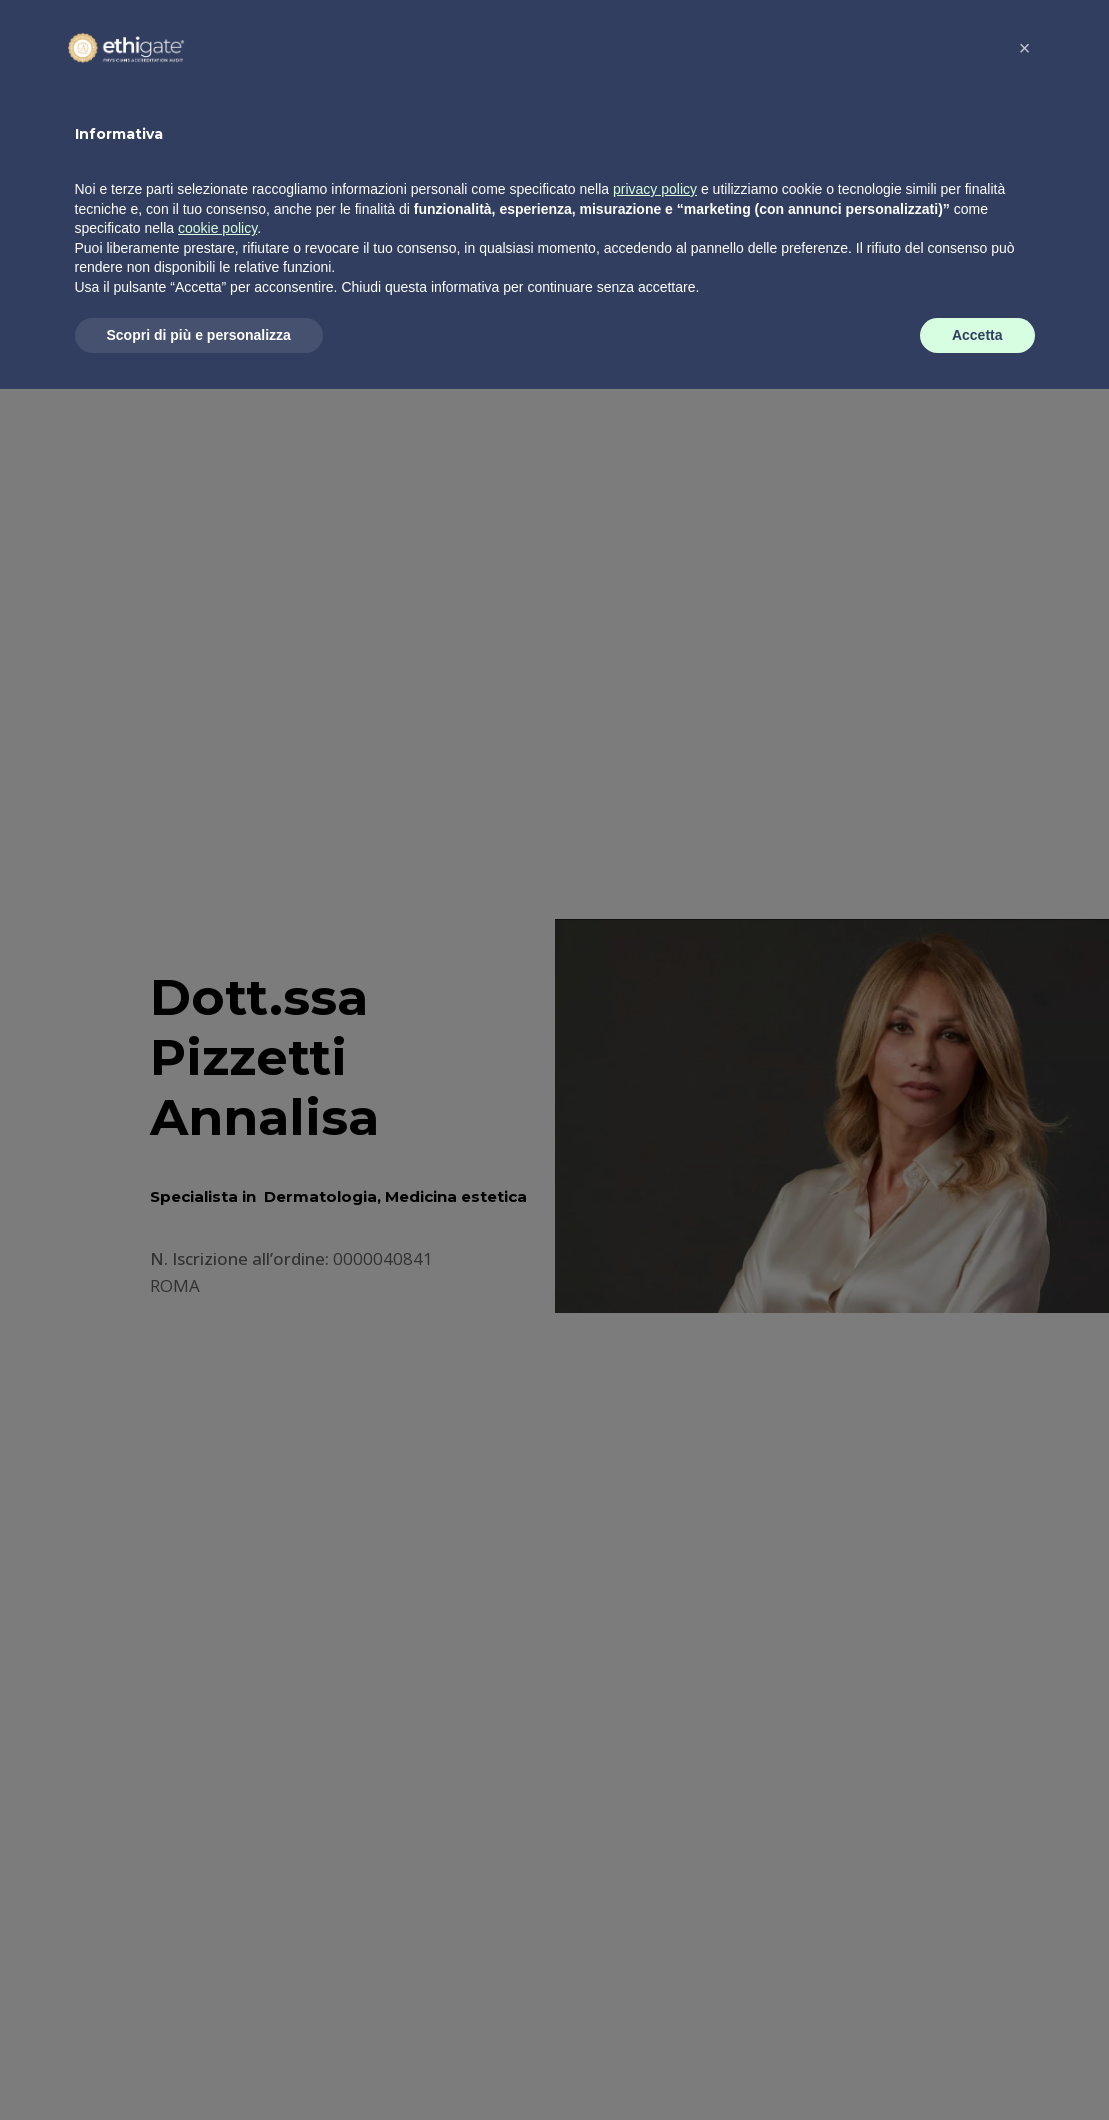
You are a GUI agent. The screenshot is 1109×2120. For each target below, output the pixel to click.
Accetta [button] (977, 2065)
